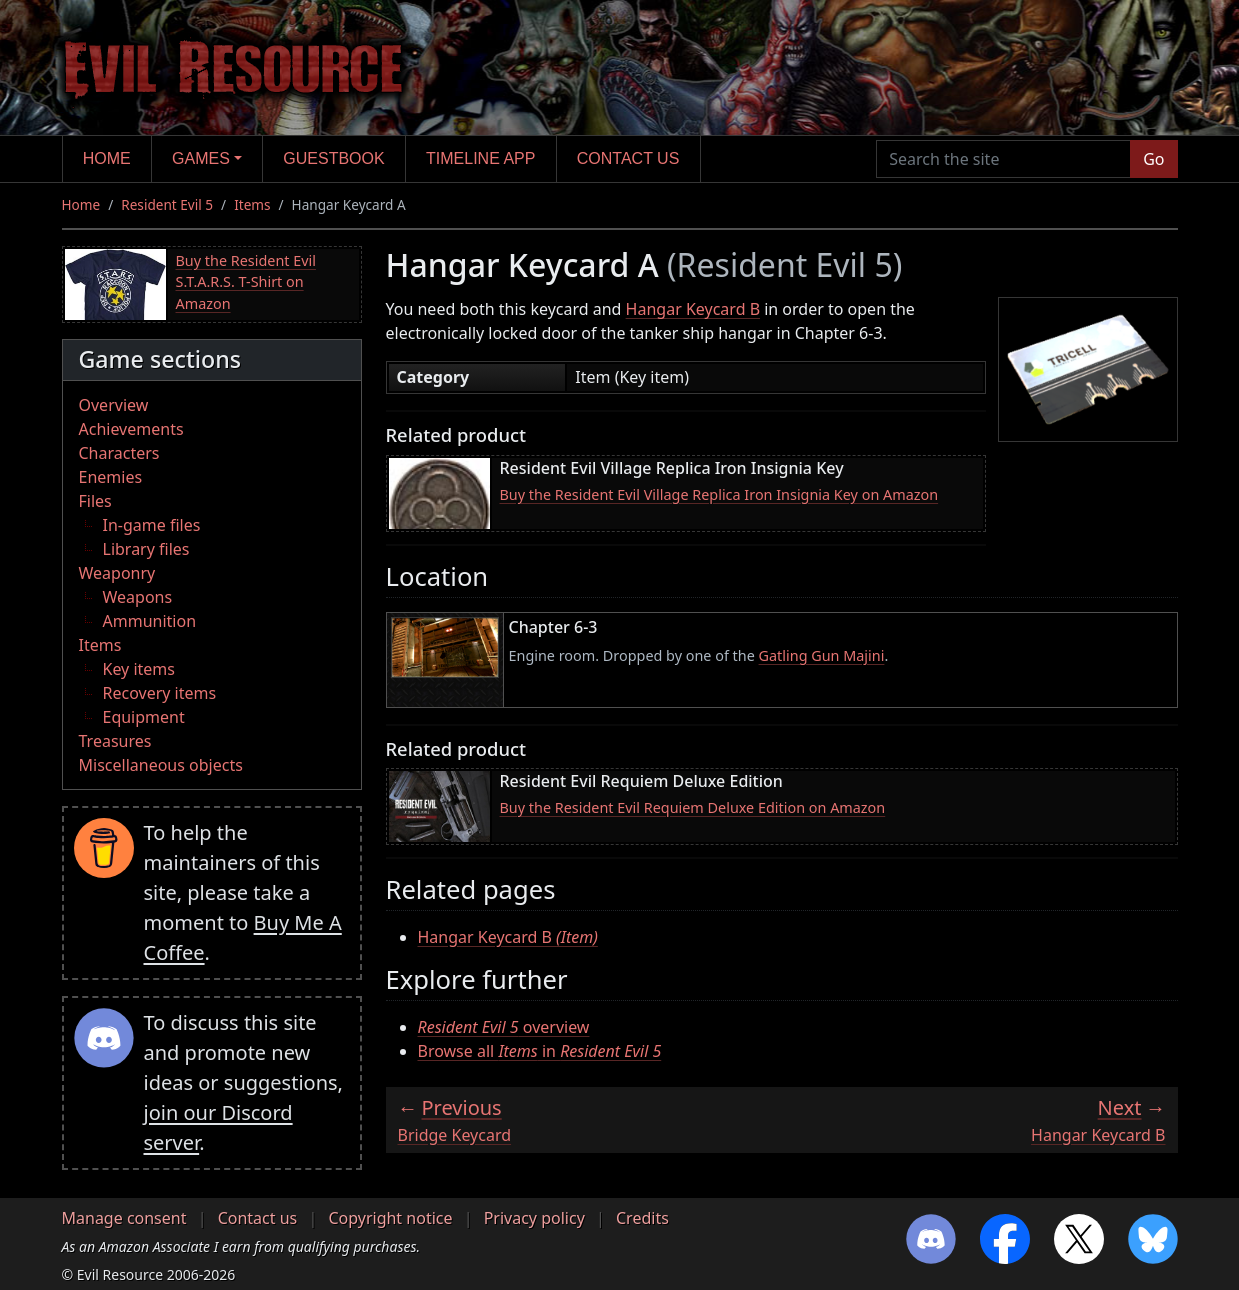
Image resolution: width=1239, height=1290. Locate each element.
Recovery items (160, 693)
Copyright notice (390, 1218)
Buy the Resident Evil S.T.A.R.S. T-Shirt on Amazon (246, 282)
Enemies (111, 477)
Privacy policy (534, 1218)
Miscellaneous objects (161, 765)
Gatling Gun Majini (822, 655)
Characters (119, 453)
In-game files (152, 525)
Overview (114, 405)
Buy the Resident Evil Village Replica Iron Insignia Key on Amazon (719, 494)
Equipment (144, 717)
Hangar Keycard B (693, 309)
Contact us (628, 158)
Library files (146, 549)
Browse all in (540, 1051)
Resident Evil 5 (167, 204)
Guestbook (333, 158)
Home (107, 158)
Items (252, 204)
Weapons (138, 597)
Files (95, 501)
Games (201, 158)
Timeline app (480, 158)
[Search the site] (1003, 159)
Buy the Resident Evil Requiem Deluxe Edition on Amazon (693, 807)
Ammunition (150, 621)
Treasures (115, 741)
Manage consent (124, 1218)
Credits (642, 1218)
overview (504, 1027)
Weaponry (117, 573)
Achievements (131, 429)
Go (1153, 159)
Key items (139, 669)
